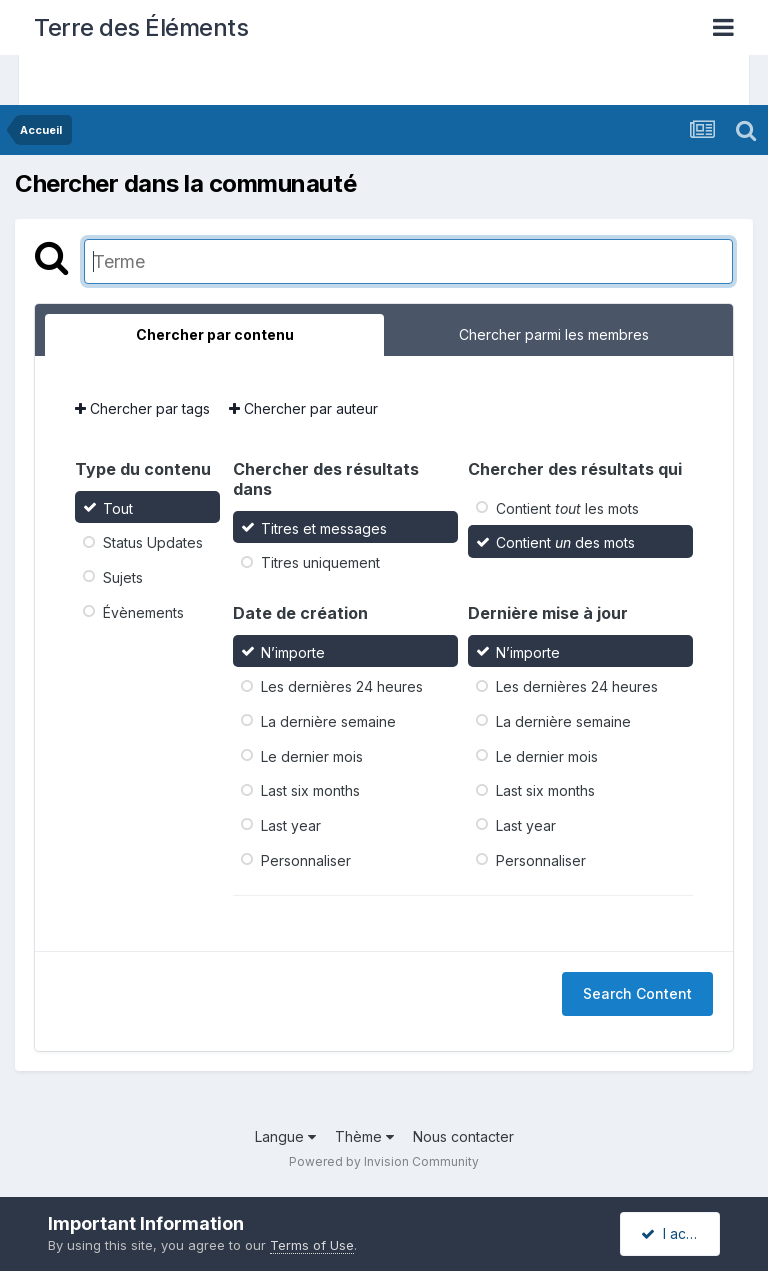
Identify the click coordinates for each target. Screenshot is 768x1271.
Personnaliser (306, 859)
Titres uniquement (320, 562)
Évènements (143, 611)
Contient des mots (565, 542)
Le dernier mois (312, 755)
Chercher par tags (142, 408)
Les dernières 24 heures (342, 686)
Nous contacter (463, 1136)
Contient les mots (567, 507)
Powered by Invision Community (384, 1161)
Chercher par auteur (303, 408)
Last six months (310, 790)
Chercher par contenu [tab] (215, 334)
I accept (678, 1233)
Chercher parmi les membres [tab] (554, 334)
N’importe (293, 651)
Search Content (637, 993)
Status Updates (153, 542)
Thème (364, 1136)
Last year (291, 825)
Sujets (123, 577)
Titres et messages (324, 527)
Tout (118, 507)
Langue (285, 1136)
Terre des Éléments (141, 27)
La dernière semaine (328, 721)
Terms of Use (312, 1245)
